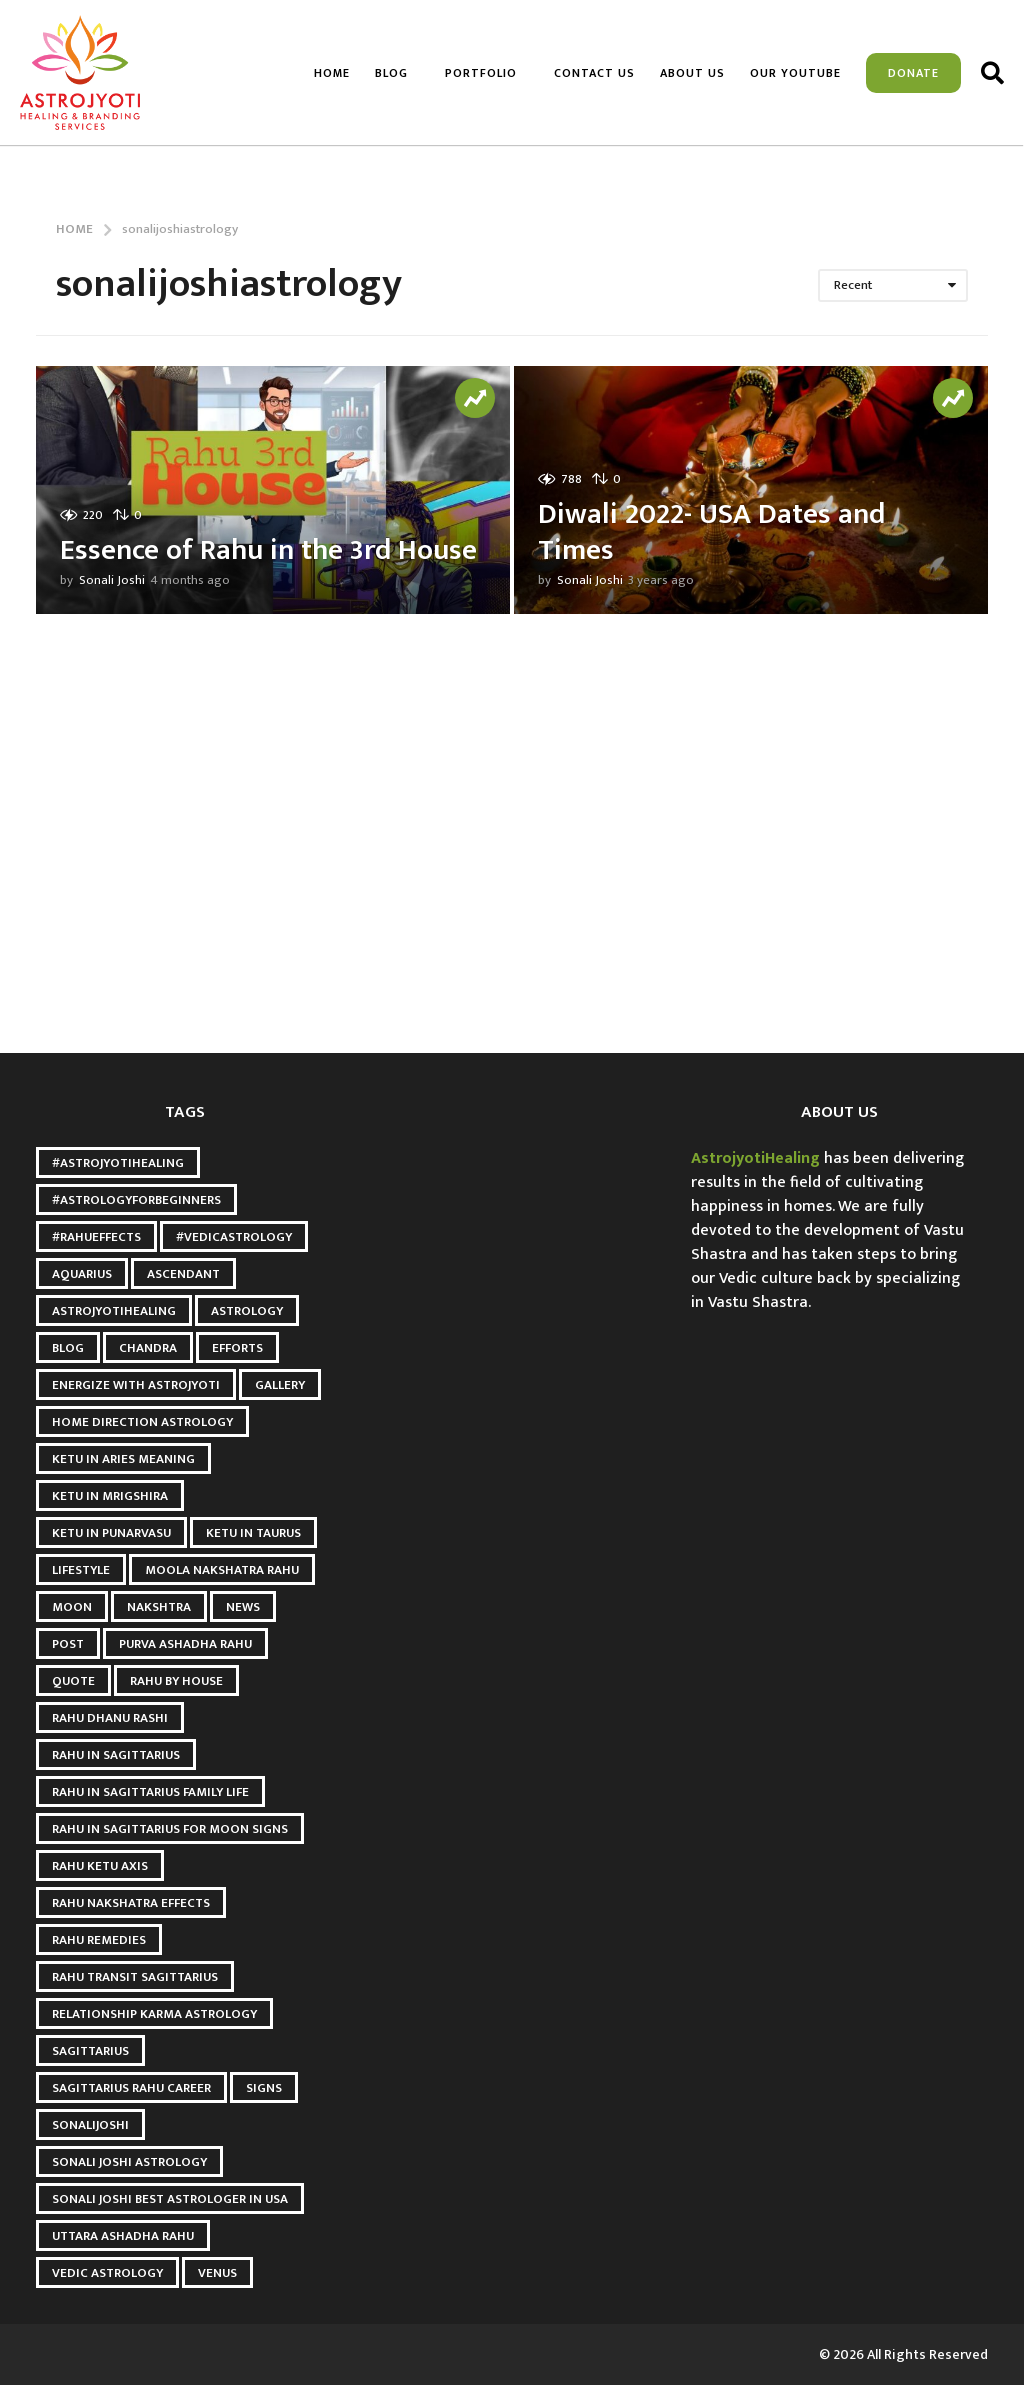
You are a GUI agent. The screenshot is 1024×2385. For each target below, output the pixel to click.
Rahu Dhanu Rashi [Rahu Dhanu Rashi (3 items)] (110, 1718)
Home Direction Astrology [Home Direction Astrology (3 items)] (142, 1422)
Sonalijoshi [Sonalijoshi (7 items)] (90, 2125)
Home (332, 73)
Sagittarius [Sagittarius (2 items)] (90, 2051)
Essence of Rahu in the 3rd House (231, 532)
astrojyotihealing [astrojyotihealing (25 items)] (114, 1311)
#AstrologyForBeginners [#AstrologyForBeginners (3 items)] (136, 1200)
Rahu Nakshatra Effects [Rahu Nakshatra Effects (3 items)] (131, 1903)
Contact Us (594, 73)
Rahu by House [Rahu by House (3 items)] (176, 1681)
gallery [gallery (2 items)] (280, 1385)
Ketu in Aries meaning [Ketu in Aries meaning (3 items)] (123, 1459)
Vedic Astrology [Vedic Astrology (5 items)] (107, 2273)
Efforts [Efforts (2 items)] (237, 1348)
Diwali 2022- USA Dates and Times (714, 532)
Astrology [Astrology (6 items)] (247, 1311)
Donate (913, 73)
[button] (992, 73)
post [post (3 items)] (68, 1644)
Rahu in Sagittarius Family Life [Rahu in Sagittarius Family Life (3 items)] (150, 1792)
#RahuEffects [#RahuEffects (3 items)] (96, 1237)
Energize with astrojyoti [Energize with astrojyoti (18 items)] (136, 1385)
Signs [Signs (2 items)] (264, 2088)
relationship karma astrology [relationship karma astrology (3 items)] (154, 2014)
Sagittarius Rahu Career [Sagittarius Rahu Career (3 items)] (131, 2088)
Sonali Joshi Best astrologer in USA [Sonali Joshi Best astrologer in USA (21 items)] (170, 2199)
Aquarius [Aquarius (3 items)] (82, 1274)
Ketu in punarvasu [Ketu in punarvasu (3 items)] (111, 1533)
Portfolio (481, 73)
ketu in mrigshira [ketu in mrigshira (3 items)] (110, 1496)
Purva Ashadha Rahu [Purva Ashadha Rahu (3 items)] (185, 1644)
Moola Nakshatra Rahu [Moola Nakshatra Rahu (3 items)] (222, 1570)
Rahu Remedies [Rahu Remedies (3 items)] (99, 1940)
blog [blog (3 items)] (68, 1348)
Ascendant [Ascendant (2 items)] (183, 1274)
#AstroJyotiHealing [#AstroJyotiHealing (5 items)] (118, 1163)
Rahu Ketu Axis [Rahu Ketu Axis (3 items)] (100, 1866)
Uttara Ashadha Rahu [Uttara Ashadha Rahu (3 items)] (123, 2236)
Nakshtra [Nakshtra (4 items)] (159, 1607)
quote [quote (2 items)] (73, 1681)
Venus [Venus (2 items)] (217, 2273)
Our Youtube (795, 73)
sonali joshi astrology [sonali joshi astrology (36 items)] (129, 2162)
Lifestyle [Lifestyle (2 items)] (81, 1570)
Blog (391, 73)
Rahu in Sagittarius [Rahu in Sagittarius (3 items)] (116, 1755)
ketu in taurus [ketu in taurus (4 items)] (253, 1533)
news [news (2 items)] (243, 1607)
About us (692, 73)
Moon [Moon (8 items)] (72, 1607)
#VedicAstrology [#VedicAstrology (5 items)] (234, 1237)
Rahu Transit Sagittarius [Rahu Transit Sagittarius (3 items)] (135, 1977)
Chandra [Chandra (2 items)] (148, 1348)
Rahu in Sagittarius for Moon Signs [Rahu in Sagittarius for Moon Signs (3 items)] (170, 1829)
